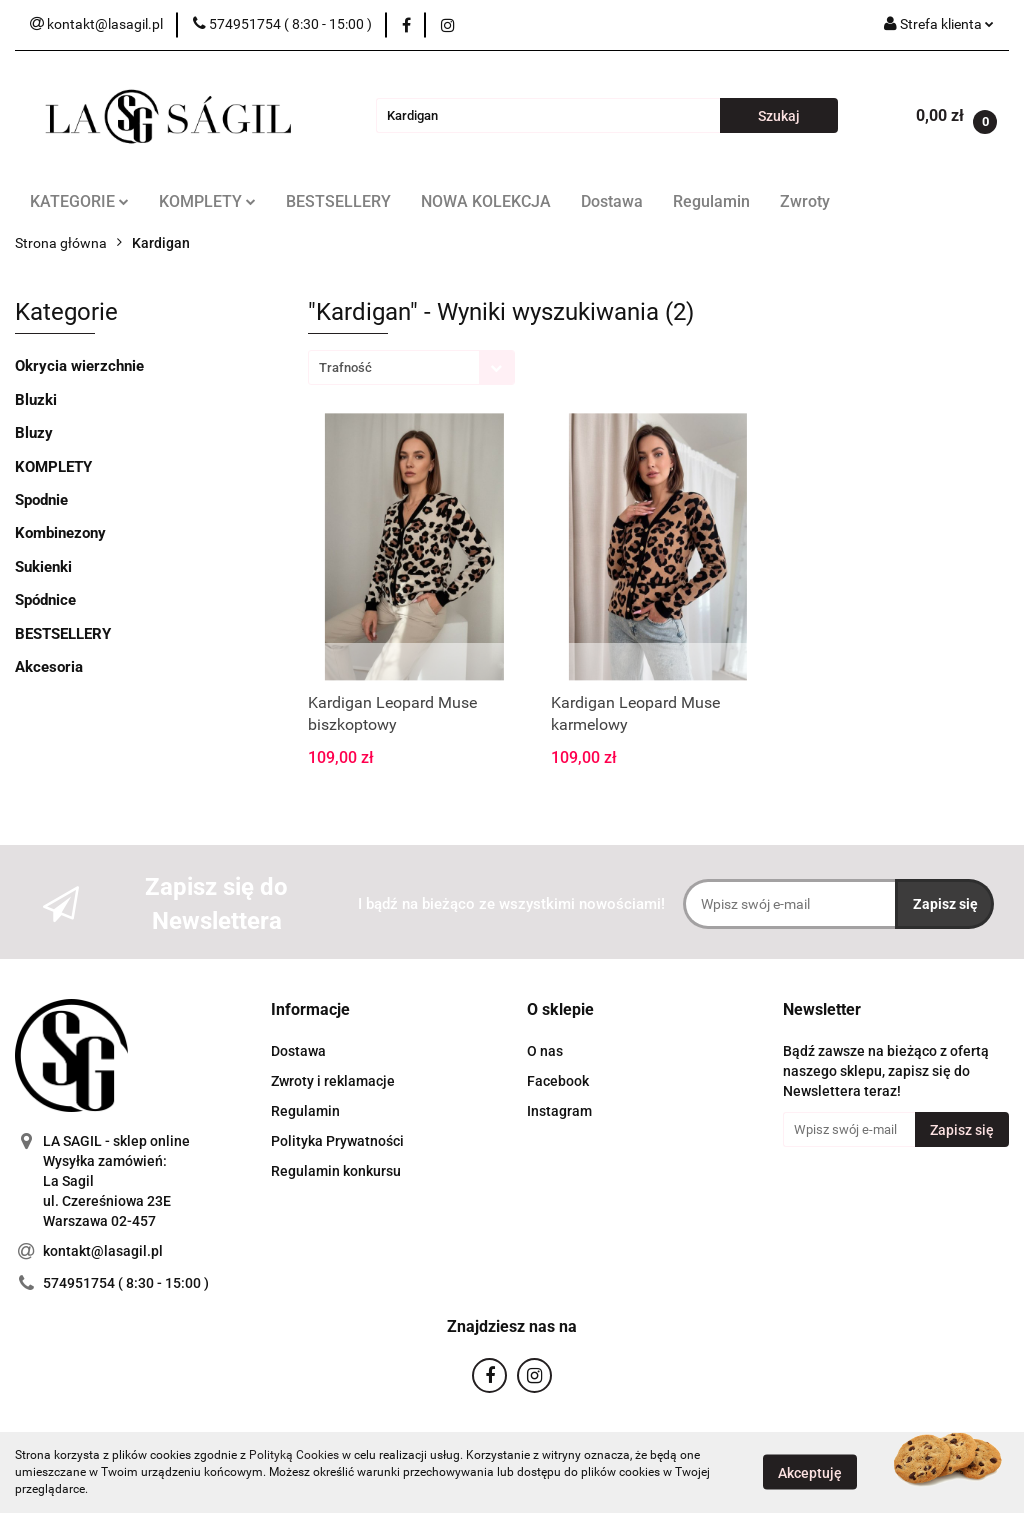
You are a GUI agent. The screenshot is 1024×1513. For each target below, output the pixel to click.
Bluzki (36, 400)
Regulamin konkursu (336, 1171)
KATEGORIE (79, 201)
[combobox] (411, 367)
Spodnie (41, 500)
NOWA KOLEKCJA (486, 201)
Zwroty (805, 201)
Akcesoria (49, 667)
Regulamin (711, 201)
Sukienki (43, 567)
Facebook (558, 1081)
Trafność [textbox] (345, 367)
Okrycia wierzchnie (79, 366)
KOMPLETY (207, 201)
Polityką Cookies (294, 1455)
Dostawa (612, 201)
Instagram (559, 1111)
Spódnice (45, 600)
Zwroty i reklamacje (333, 1081)
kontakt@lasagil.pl (103, 1251)
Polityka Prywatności (337, 1141)
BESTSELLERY (338, 201)
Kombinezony (60, 533)
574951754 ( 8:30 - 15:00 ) (126, 1283)
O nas (545, 1051)
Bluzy (34, 433)
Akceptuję (810, 1473)
